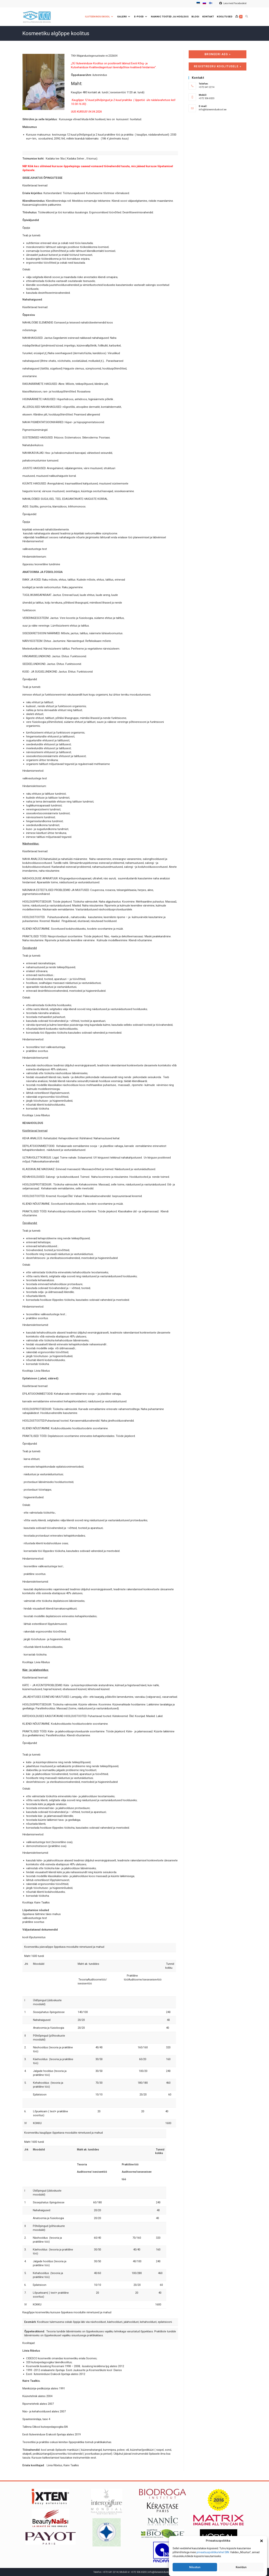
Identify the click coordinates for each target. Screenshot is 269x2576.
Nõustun (194, 2567)
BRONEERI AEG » (218, 54)
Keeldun (241, 2567)
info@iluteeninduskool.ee (212, 109)
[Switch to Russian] (204, 3)
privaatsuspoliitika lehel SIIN (213, 2552)
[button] (261, 2541)
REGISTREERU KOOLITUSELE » (217, 66)
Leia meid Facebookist (233, 3)
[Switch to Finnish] (210, 3)
